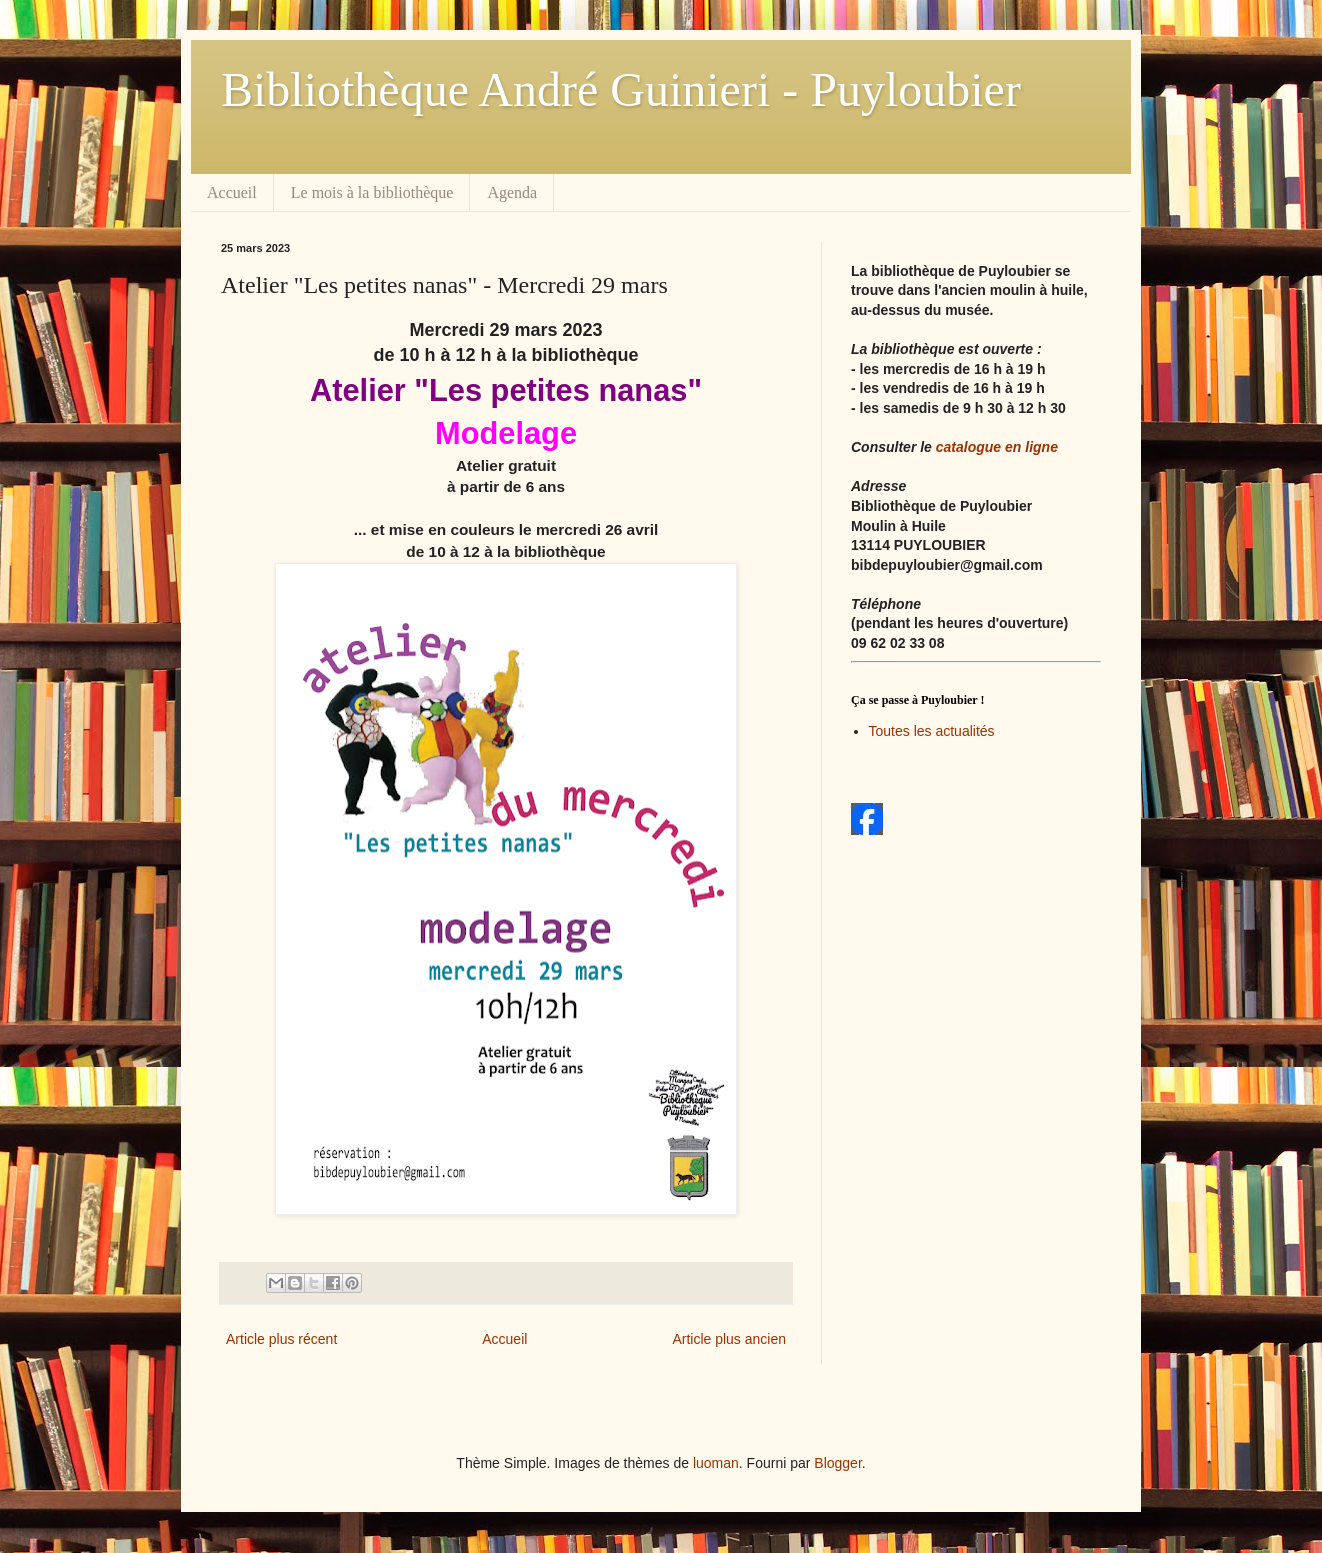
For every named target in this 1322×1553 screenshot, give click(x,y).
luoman (716, 1463)
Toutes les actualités (932, 731)
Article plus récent (281, 1339)
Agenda (512, 192)
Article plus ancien (729, 1339)
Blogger (837, 1463)
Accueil (232, 192)
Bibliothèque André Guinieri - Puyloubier (621, 89)
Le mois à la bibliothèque (372, 192)
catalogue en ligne (997, 447)
